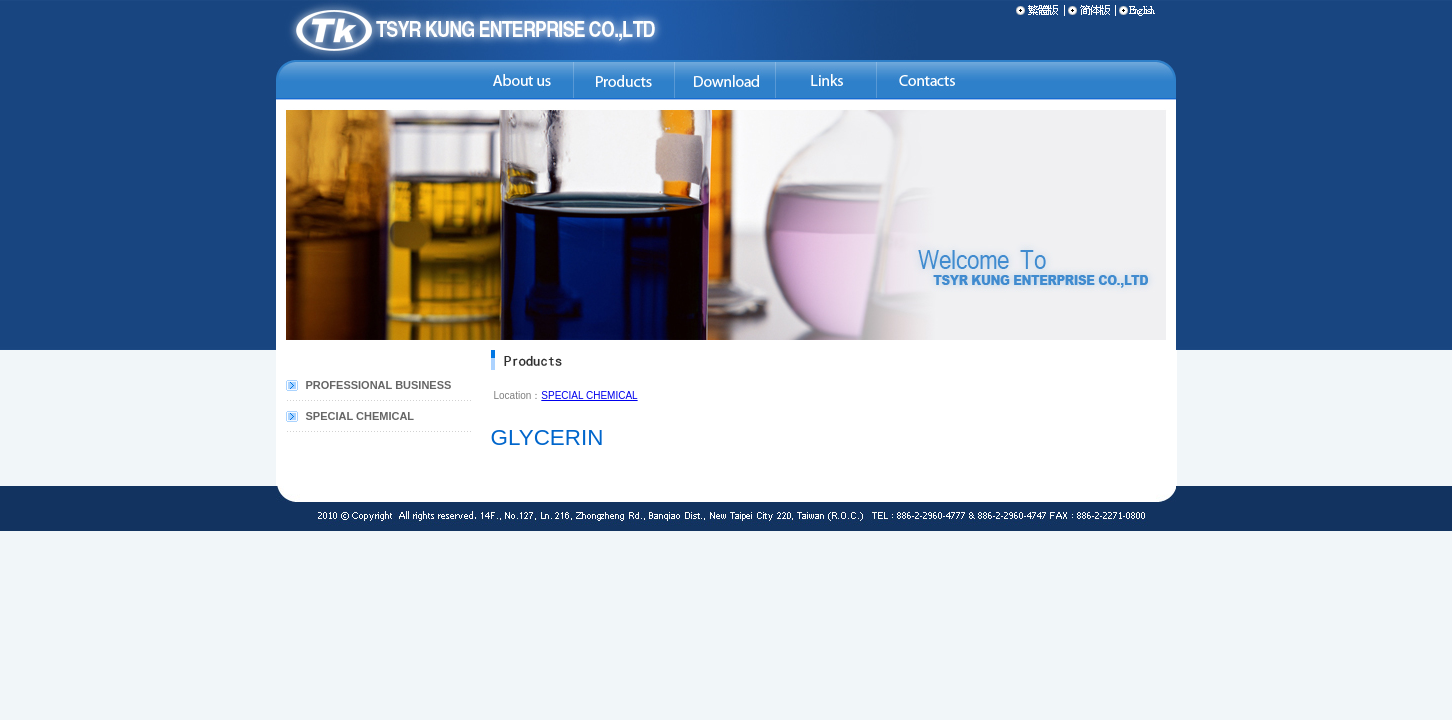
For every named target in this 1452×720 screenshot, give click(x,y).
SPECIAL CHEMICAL (360, 416)
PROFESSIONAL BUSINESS (379, 385)
